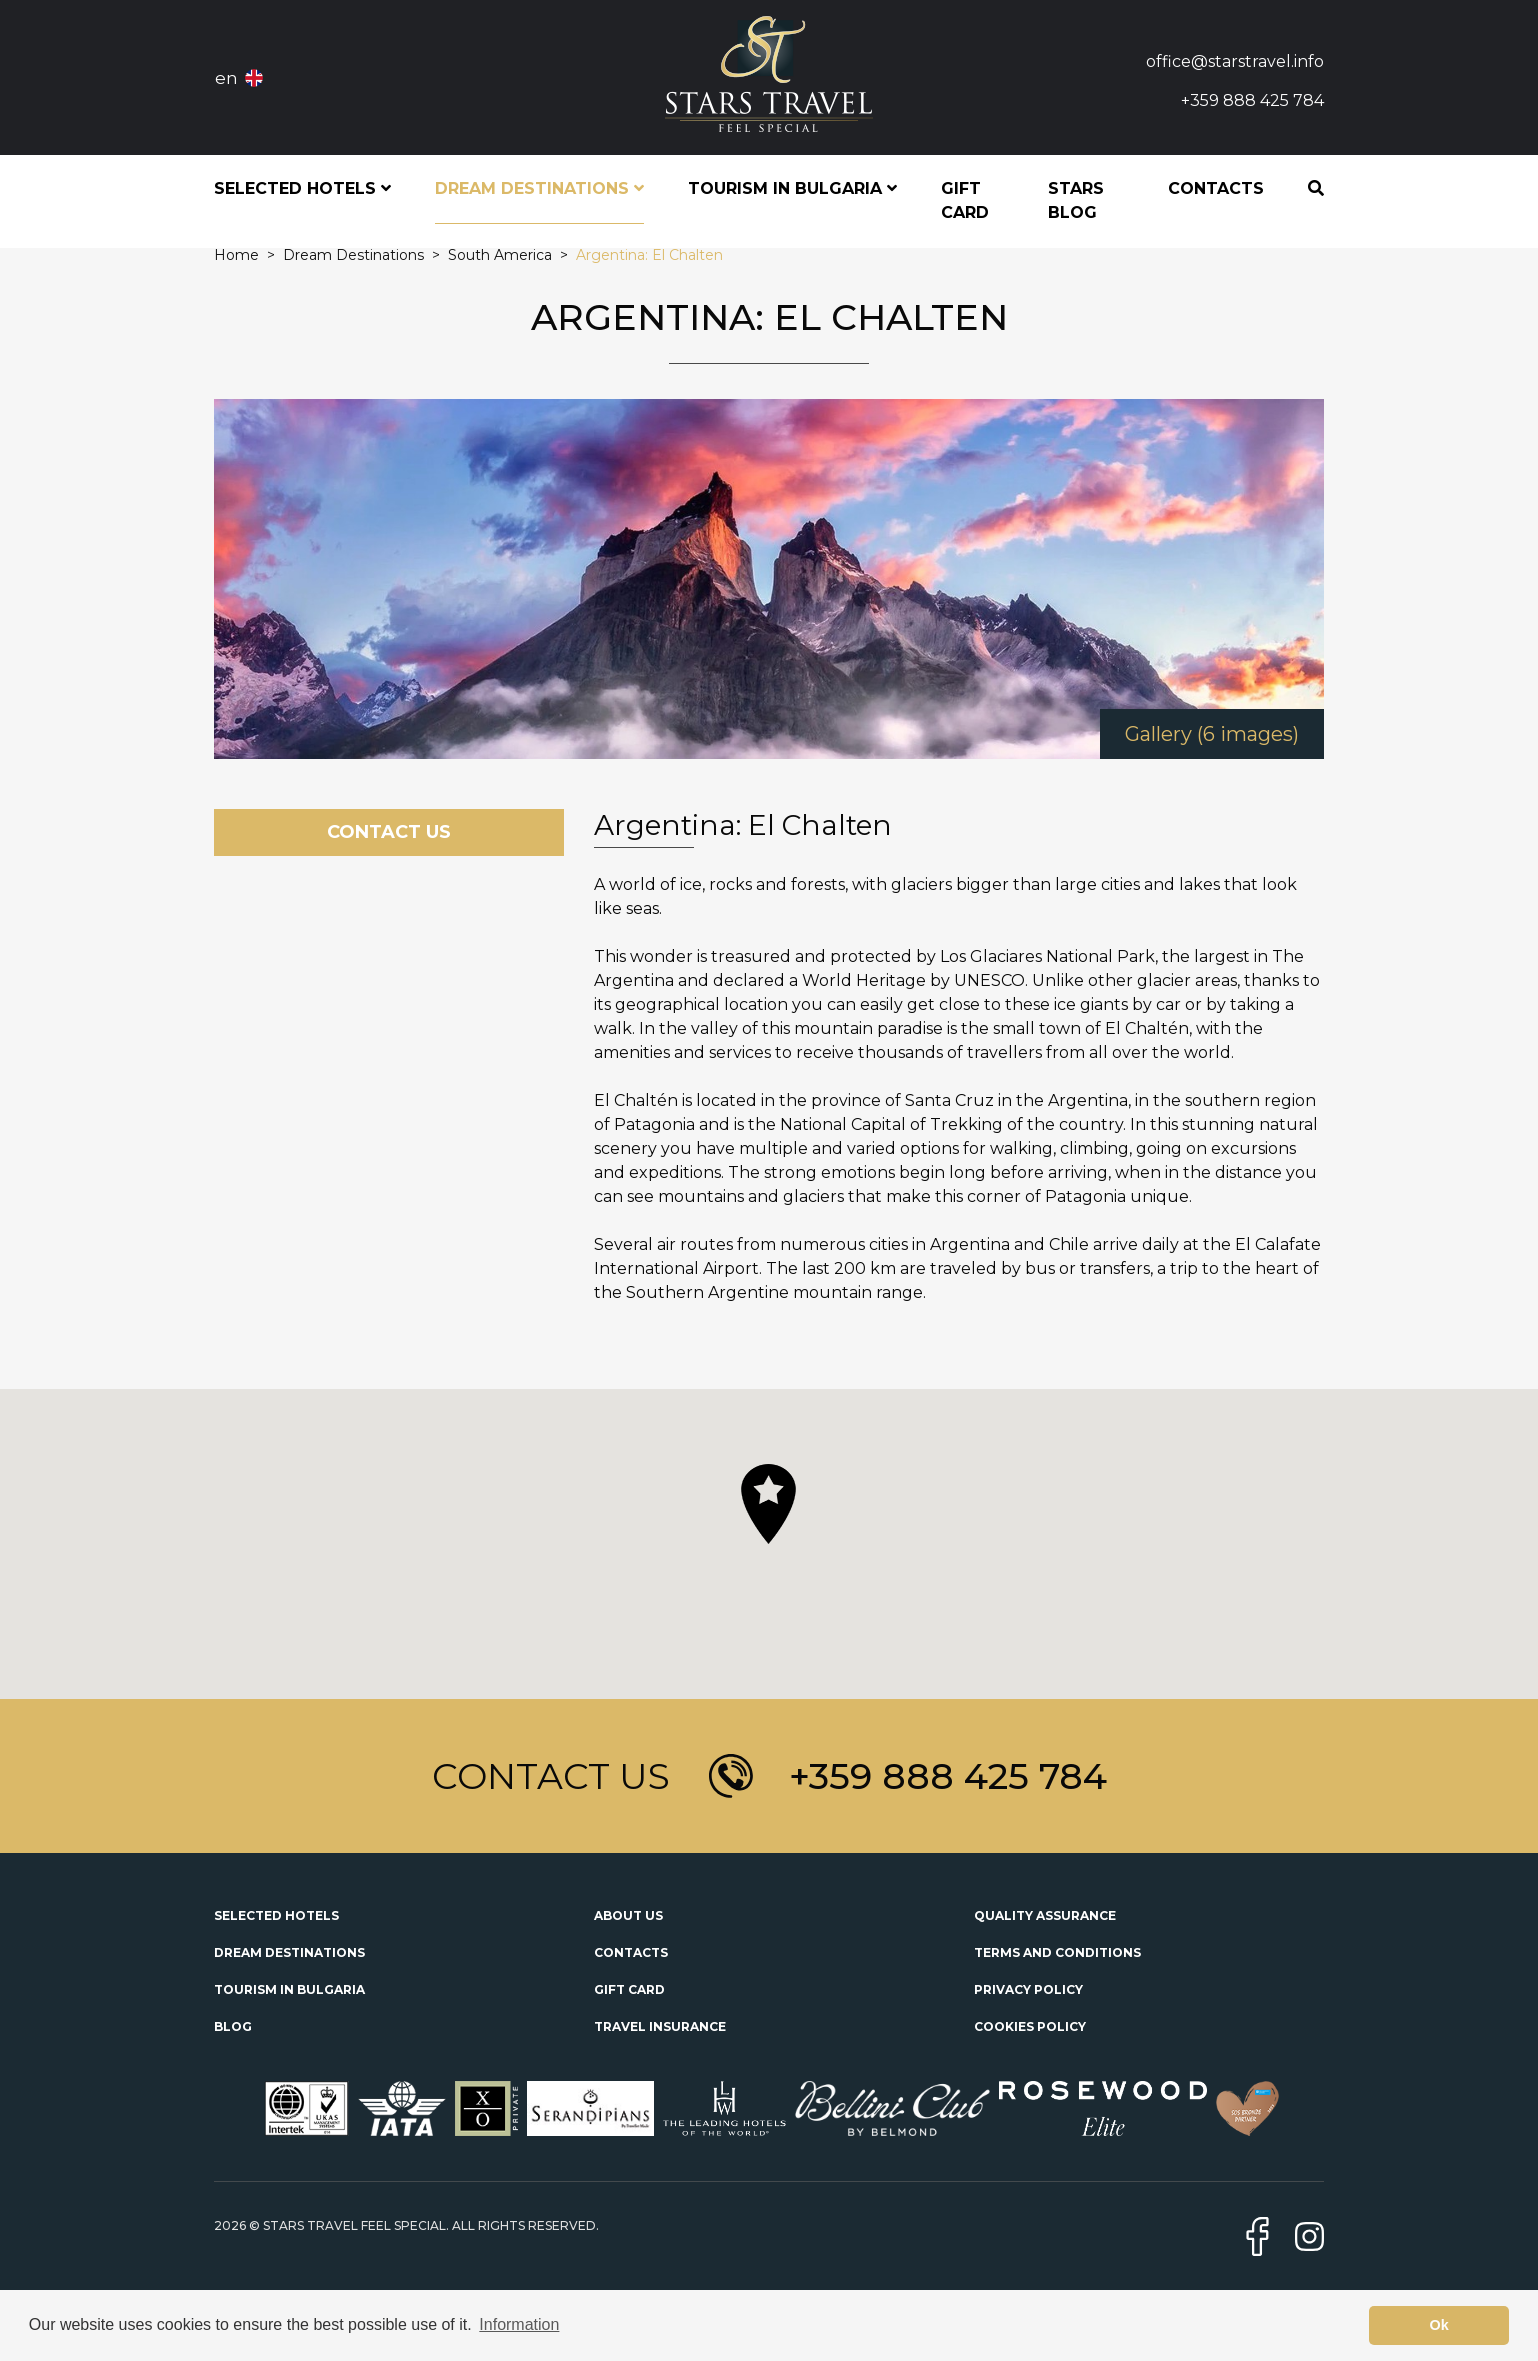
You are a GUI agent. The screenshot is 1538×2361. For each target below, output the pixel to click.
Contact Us (389, 832)
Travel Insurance (660, 2026)
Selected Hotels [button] (302, 188)
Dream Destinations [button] (539, 188)
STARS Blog (1076, 200)
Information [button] (519, 2324)
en (226, 78)
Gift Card (965, 200)
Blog (233, 2026)
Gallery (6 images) (1212, 734)
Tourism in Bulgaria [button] (792, 188)
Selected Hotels (276, 1915)
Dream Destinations (289, 1952)
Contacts (1216, 188)
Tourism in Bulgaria (289, 1989)
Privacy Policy (1028, 1989)
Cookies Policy (1030, 2026)
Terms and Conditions (1057, 1952)
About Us (628, 1915)
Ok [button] (1439, 2325)
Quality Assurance (1045, 1915)
